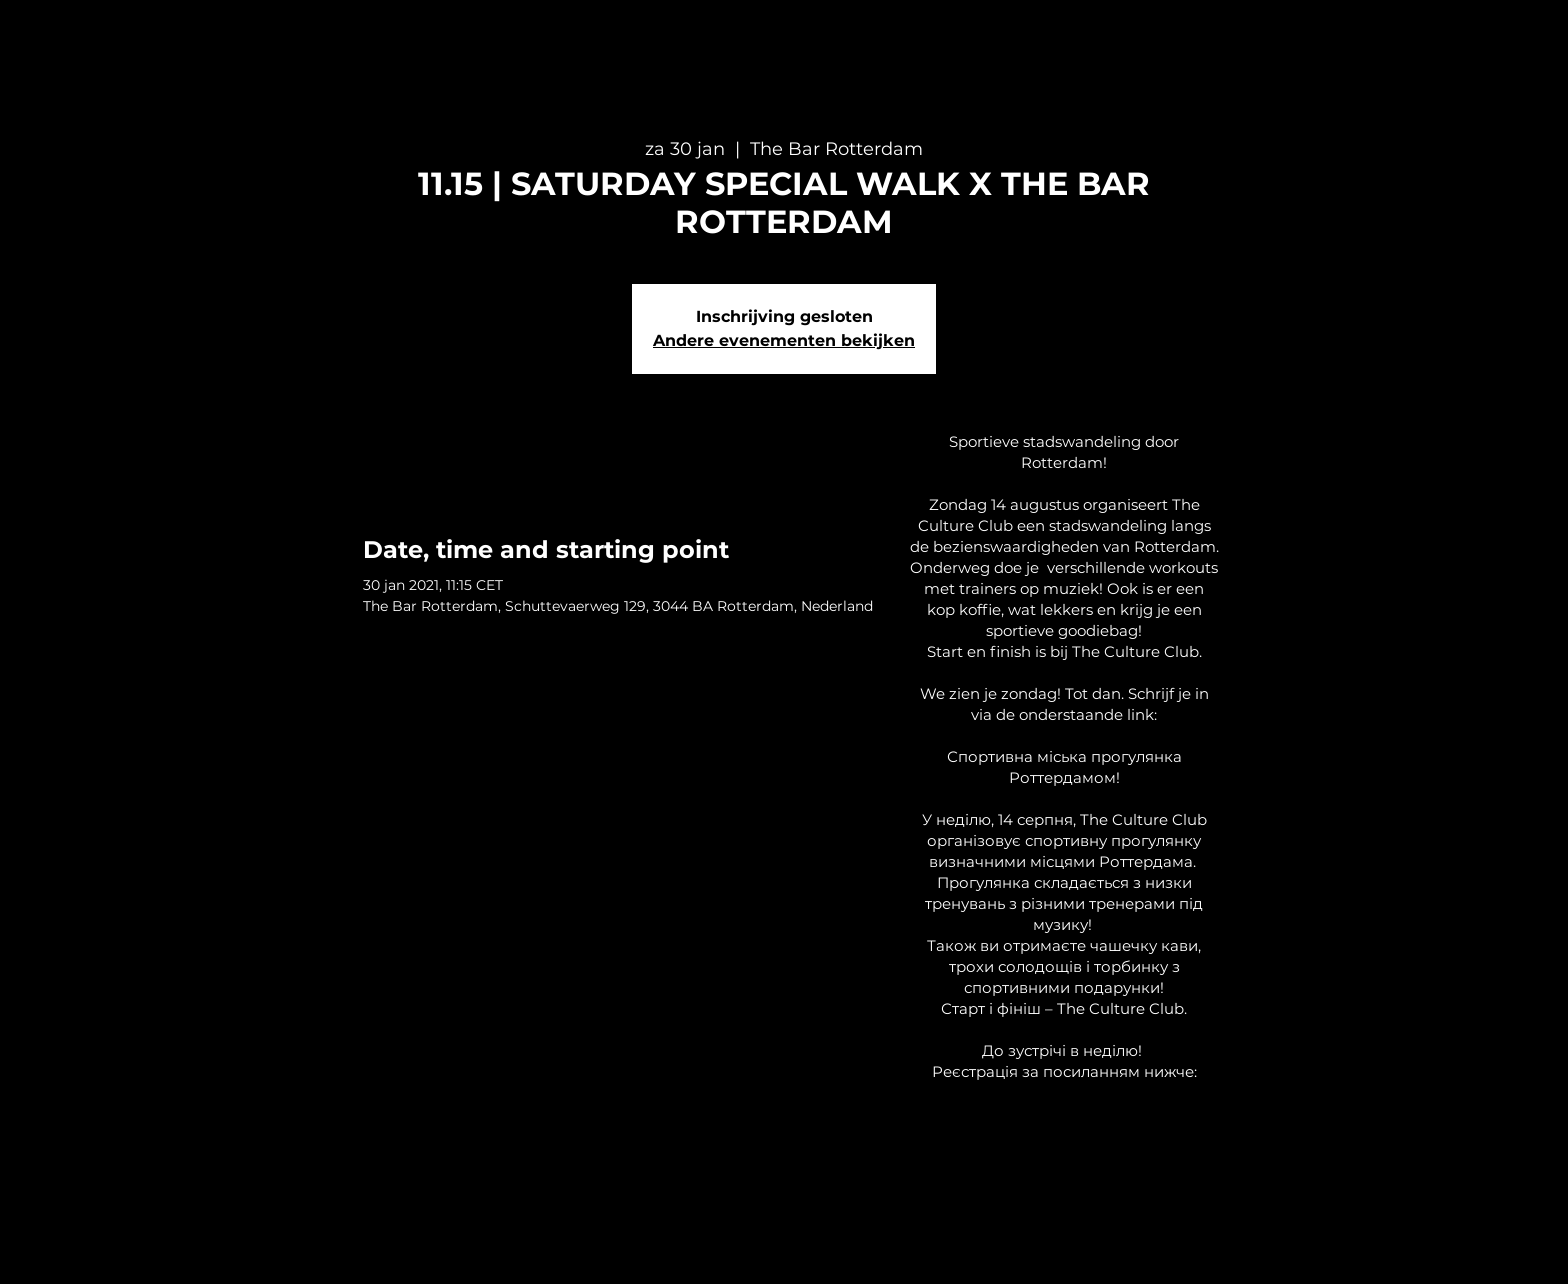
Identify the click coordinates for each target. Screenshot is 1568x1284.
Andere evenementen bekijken (784, 340)
